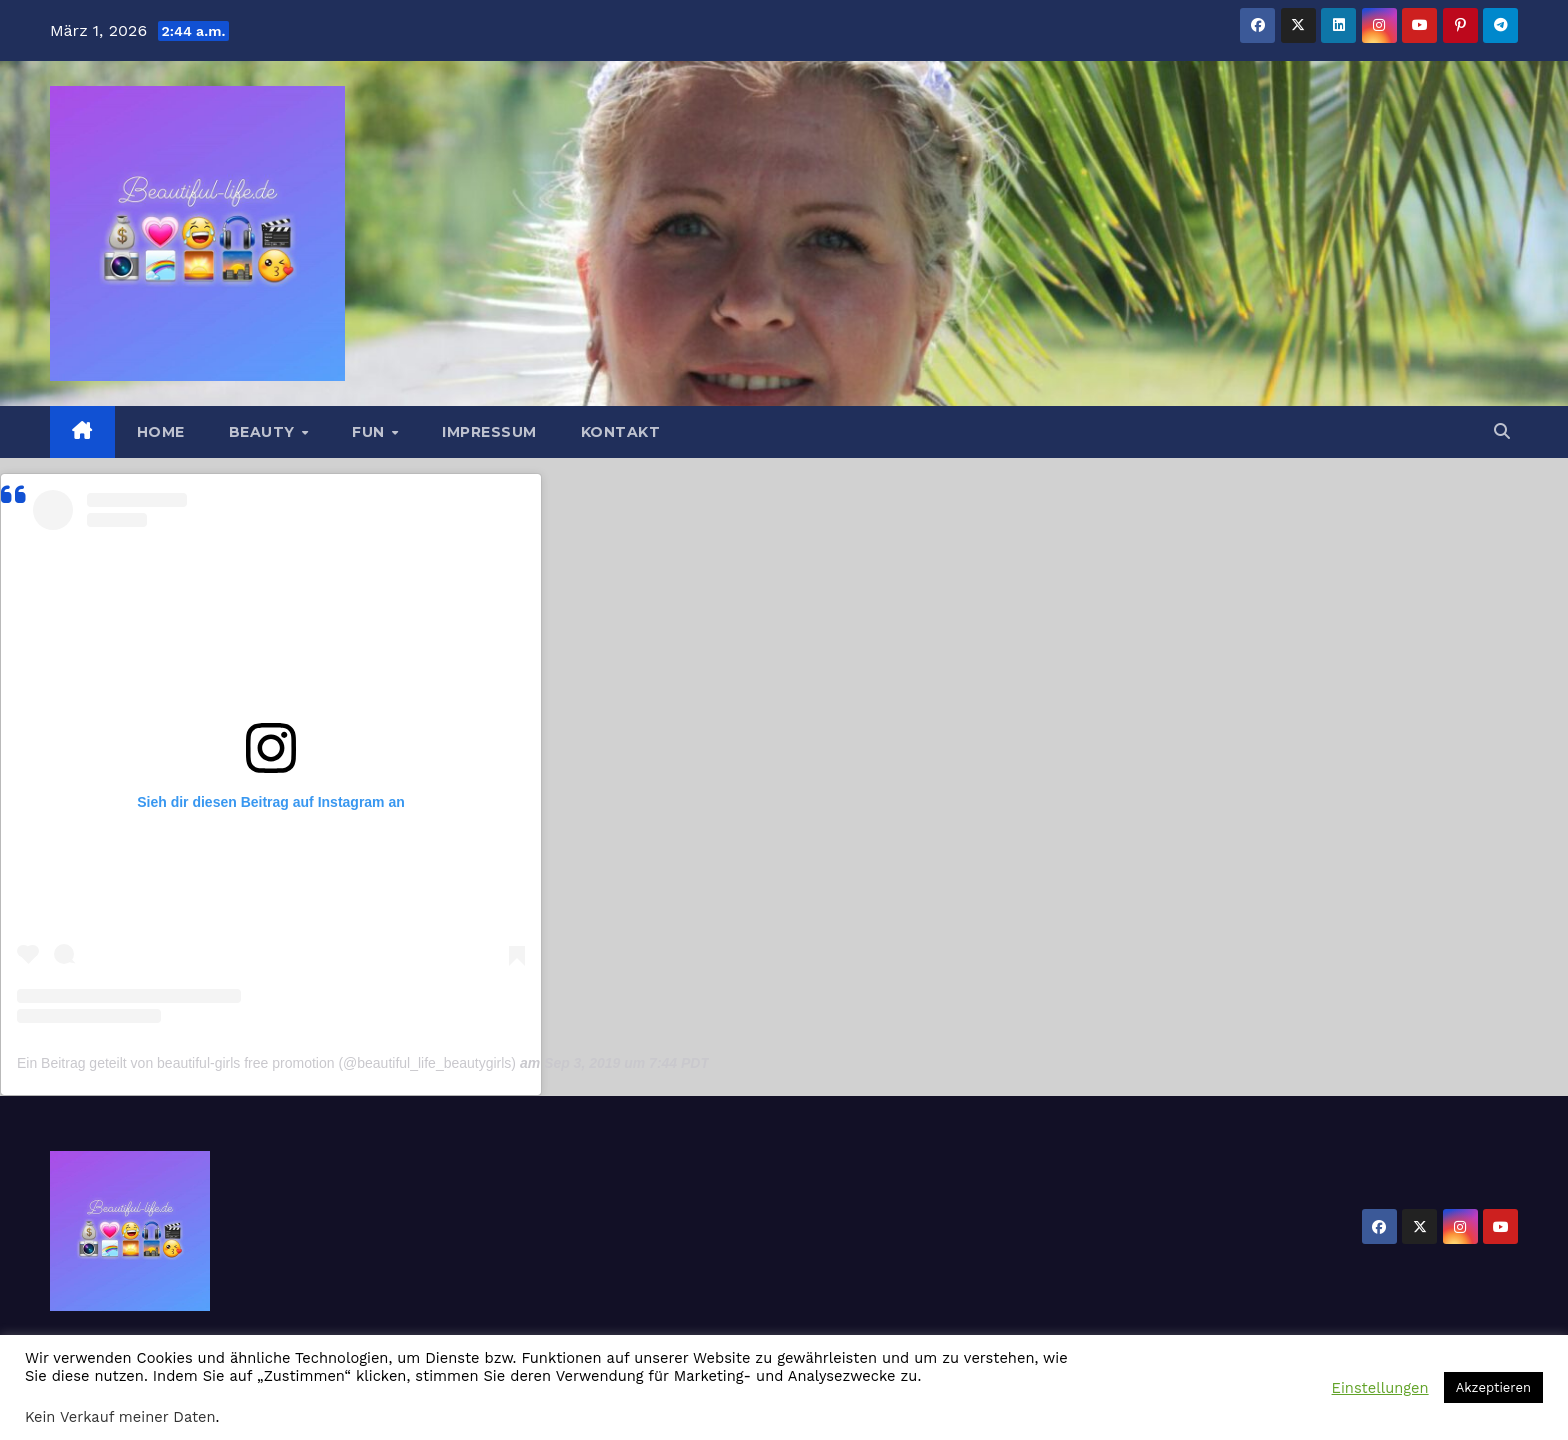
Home (161, 432)
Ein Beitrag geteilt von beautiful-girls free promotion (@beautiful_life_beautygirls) (266, 1063)
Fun (370, 432)
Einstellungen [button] (1380, 1388)
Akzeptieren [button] (1493, 1387)
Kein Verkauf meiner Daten (120, 1417)
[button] (1502, 431)
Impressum (489, 432)
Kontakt (621, 432)
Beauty (264, 432)
